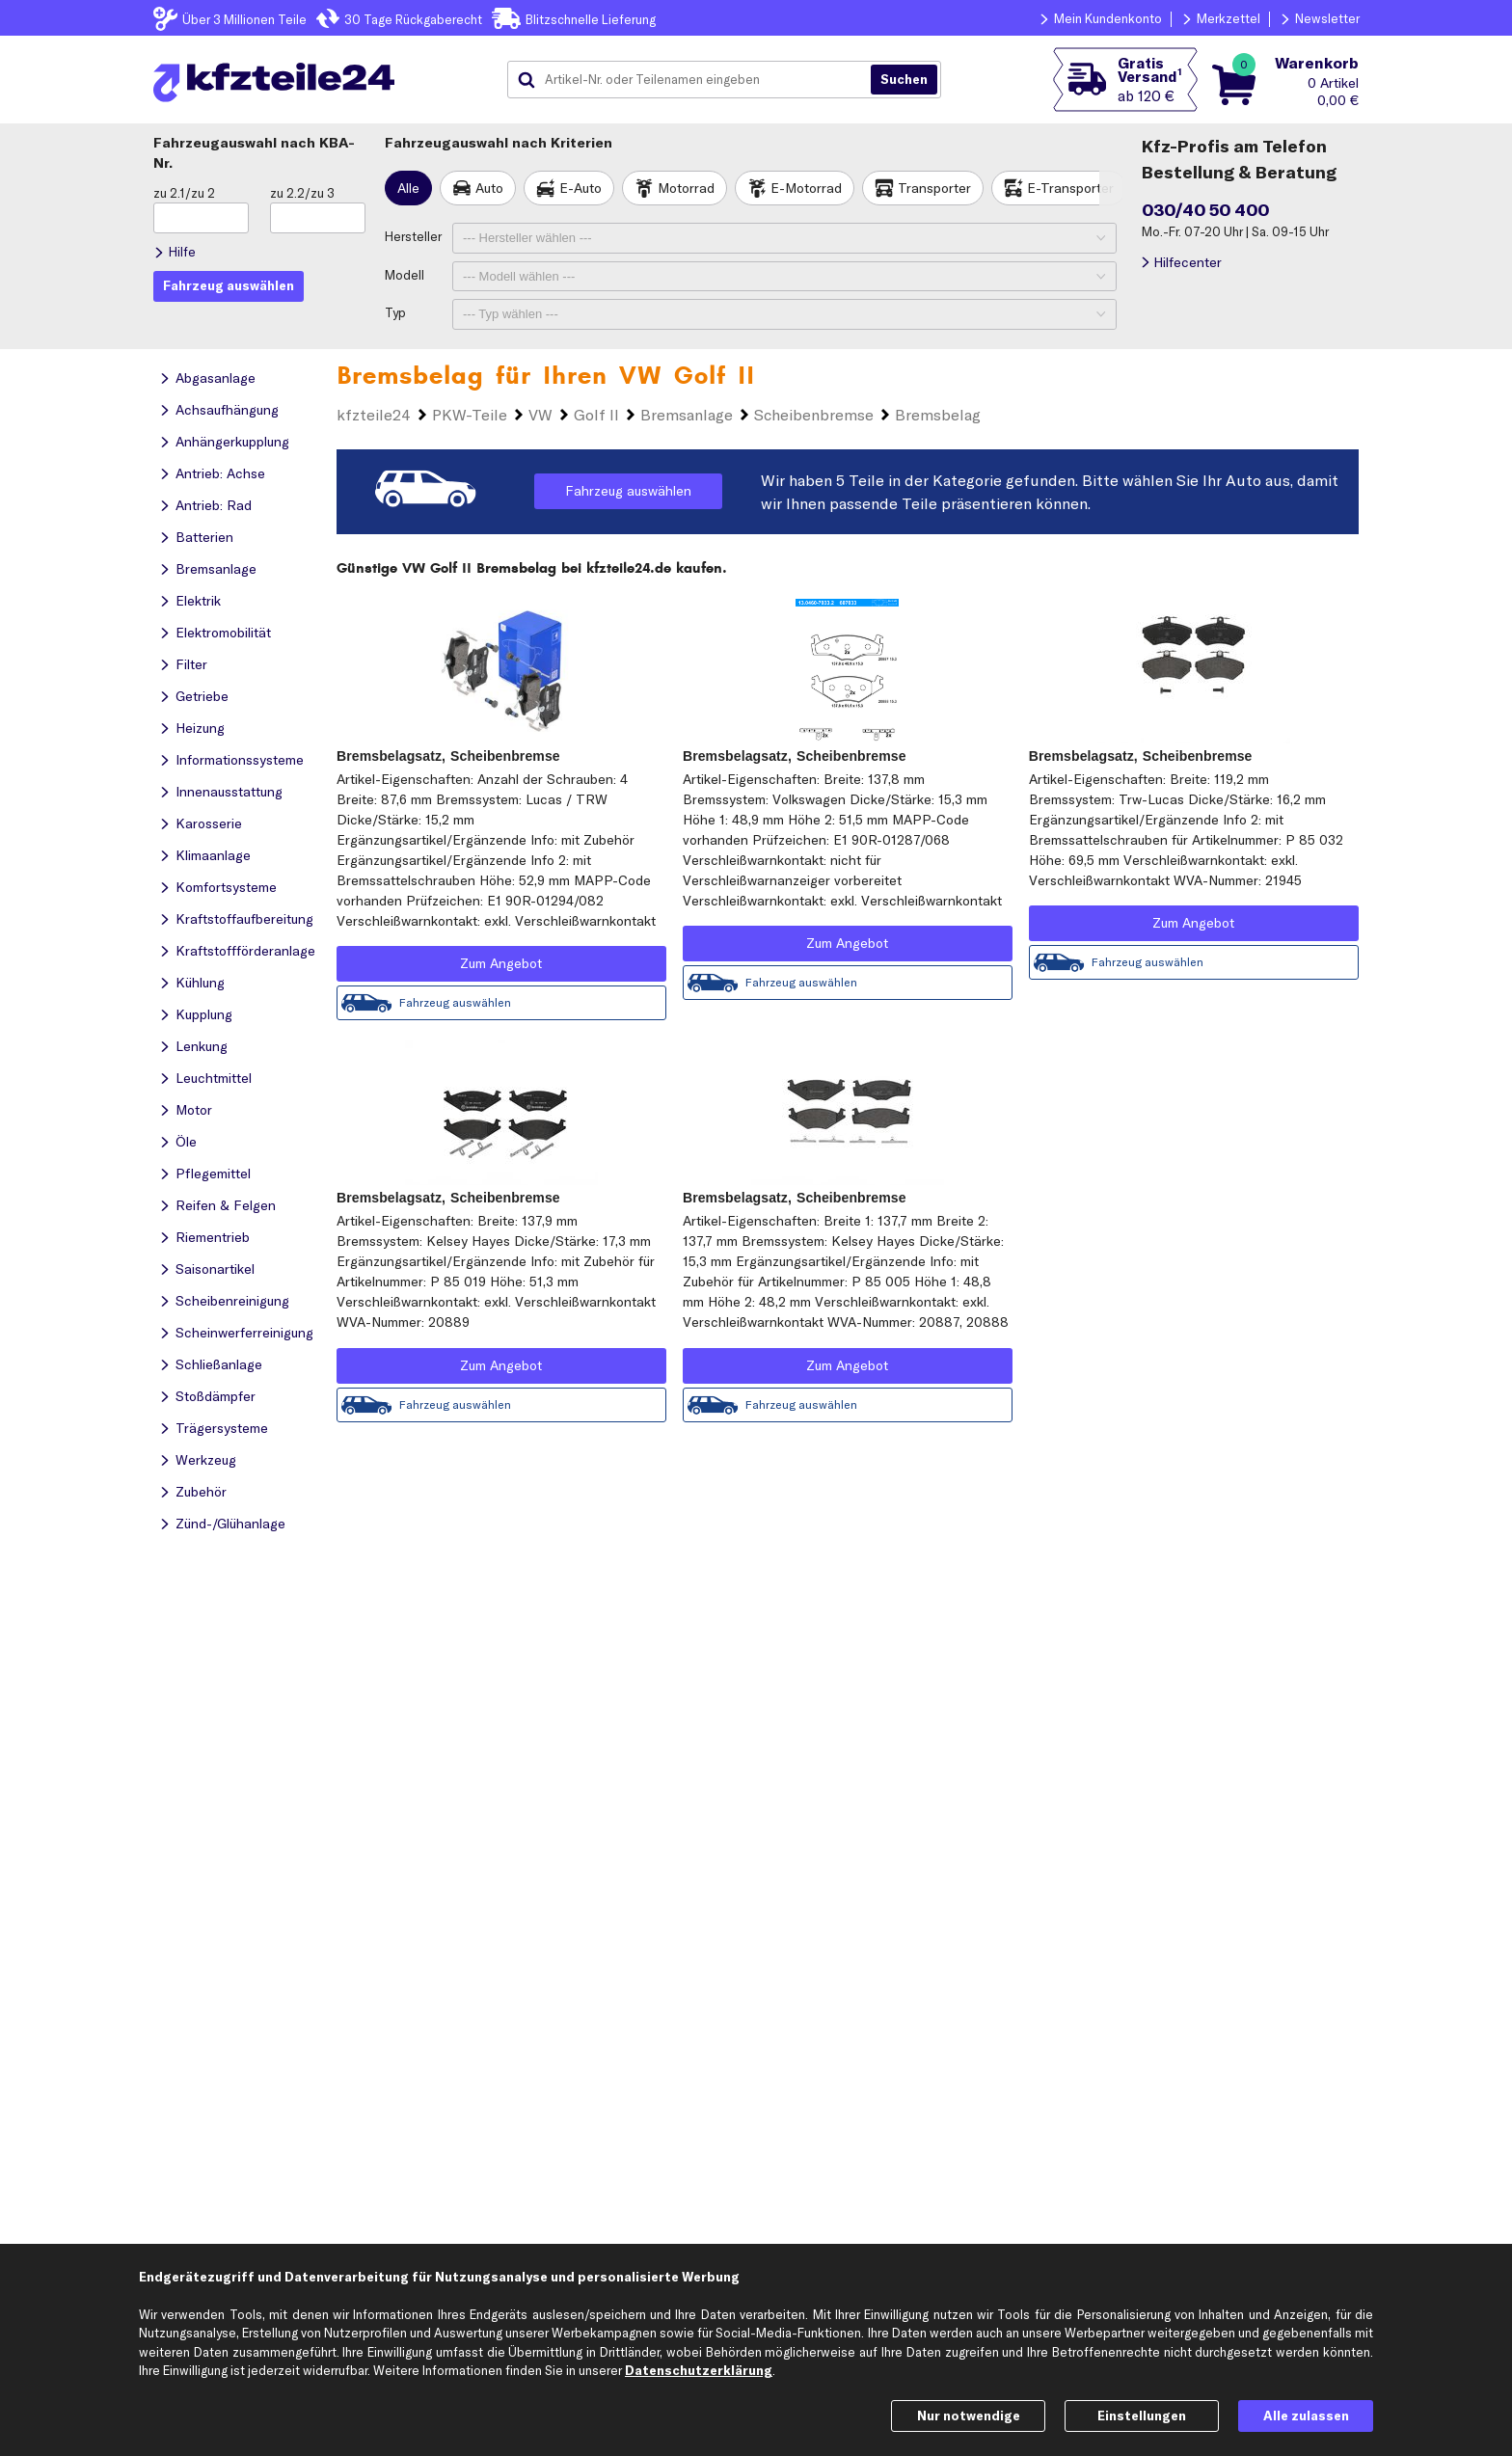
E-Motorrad (806, 188)
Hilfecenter (1187, 262)
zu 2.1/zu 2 (184, 193)
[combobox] (696, 80)
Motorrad (686, 188)
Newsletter (1327, 18)
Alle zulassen (1306, 2415)
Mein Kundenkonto (1108, 18)
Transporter (934, 188)
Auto (489, 188)
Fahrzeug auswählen (628, 490)
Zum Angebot (501, 963)
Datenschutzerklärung (698, 2370)
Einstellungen (1141, 2415)
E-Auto (580, 188)
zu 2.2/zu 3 (302, 193)
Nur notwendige (968, 2415)
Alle (408, 188)
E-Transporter (1070, 188)
